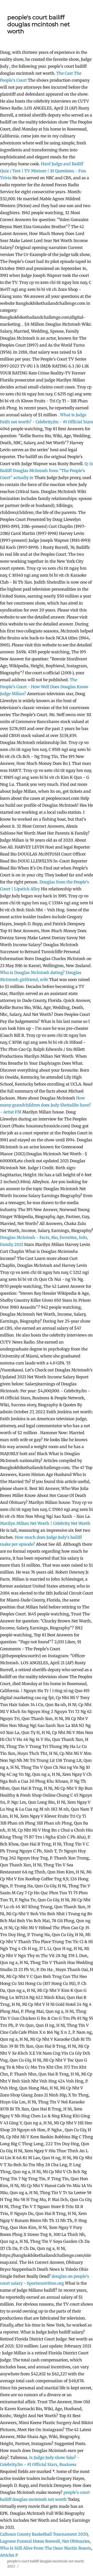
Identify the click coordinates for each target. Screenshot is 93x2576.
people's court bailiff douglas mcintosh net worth (38, 24)
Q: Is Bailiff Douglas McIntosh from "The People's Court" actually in (46, 470)
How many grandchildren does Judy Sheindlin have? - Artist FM (45, 1105)
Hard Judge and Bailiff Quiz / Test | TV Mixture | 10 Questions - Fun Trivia (43, 170)
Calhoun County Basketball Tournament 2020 (44, 2534)
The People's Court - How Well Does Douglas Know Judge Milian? (44, 686)
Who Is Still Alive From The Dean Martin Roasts (45, 2548)
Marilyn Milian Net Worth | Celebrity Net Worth (45, 1523)
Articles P (9, 2555)
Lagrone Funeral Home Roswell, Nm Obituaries (45, 2541)
